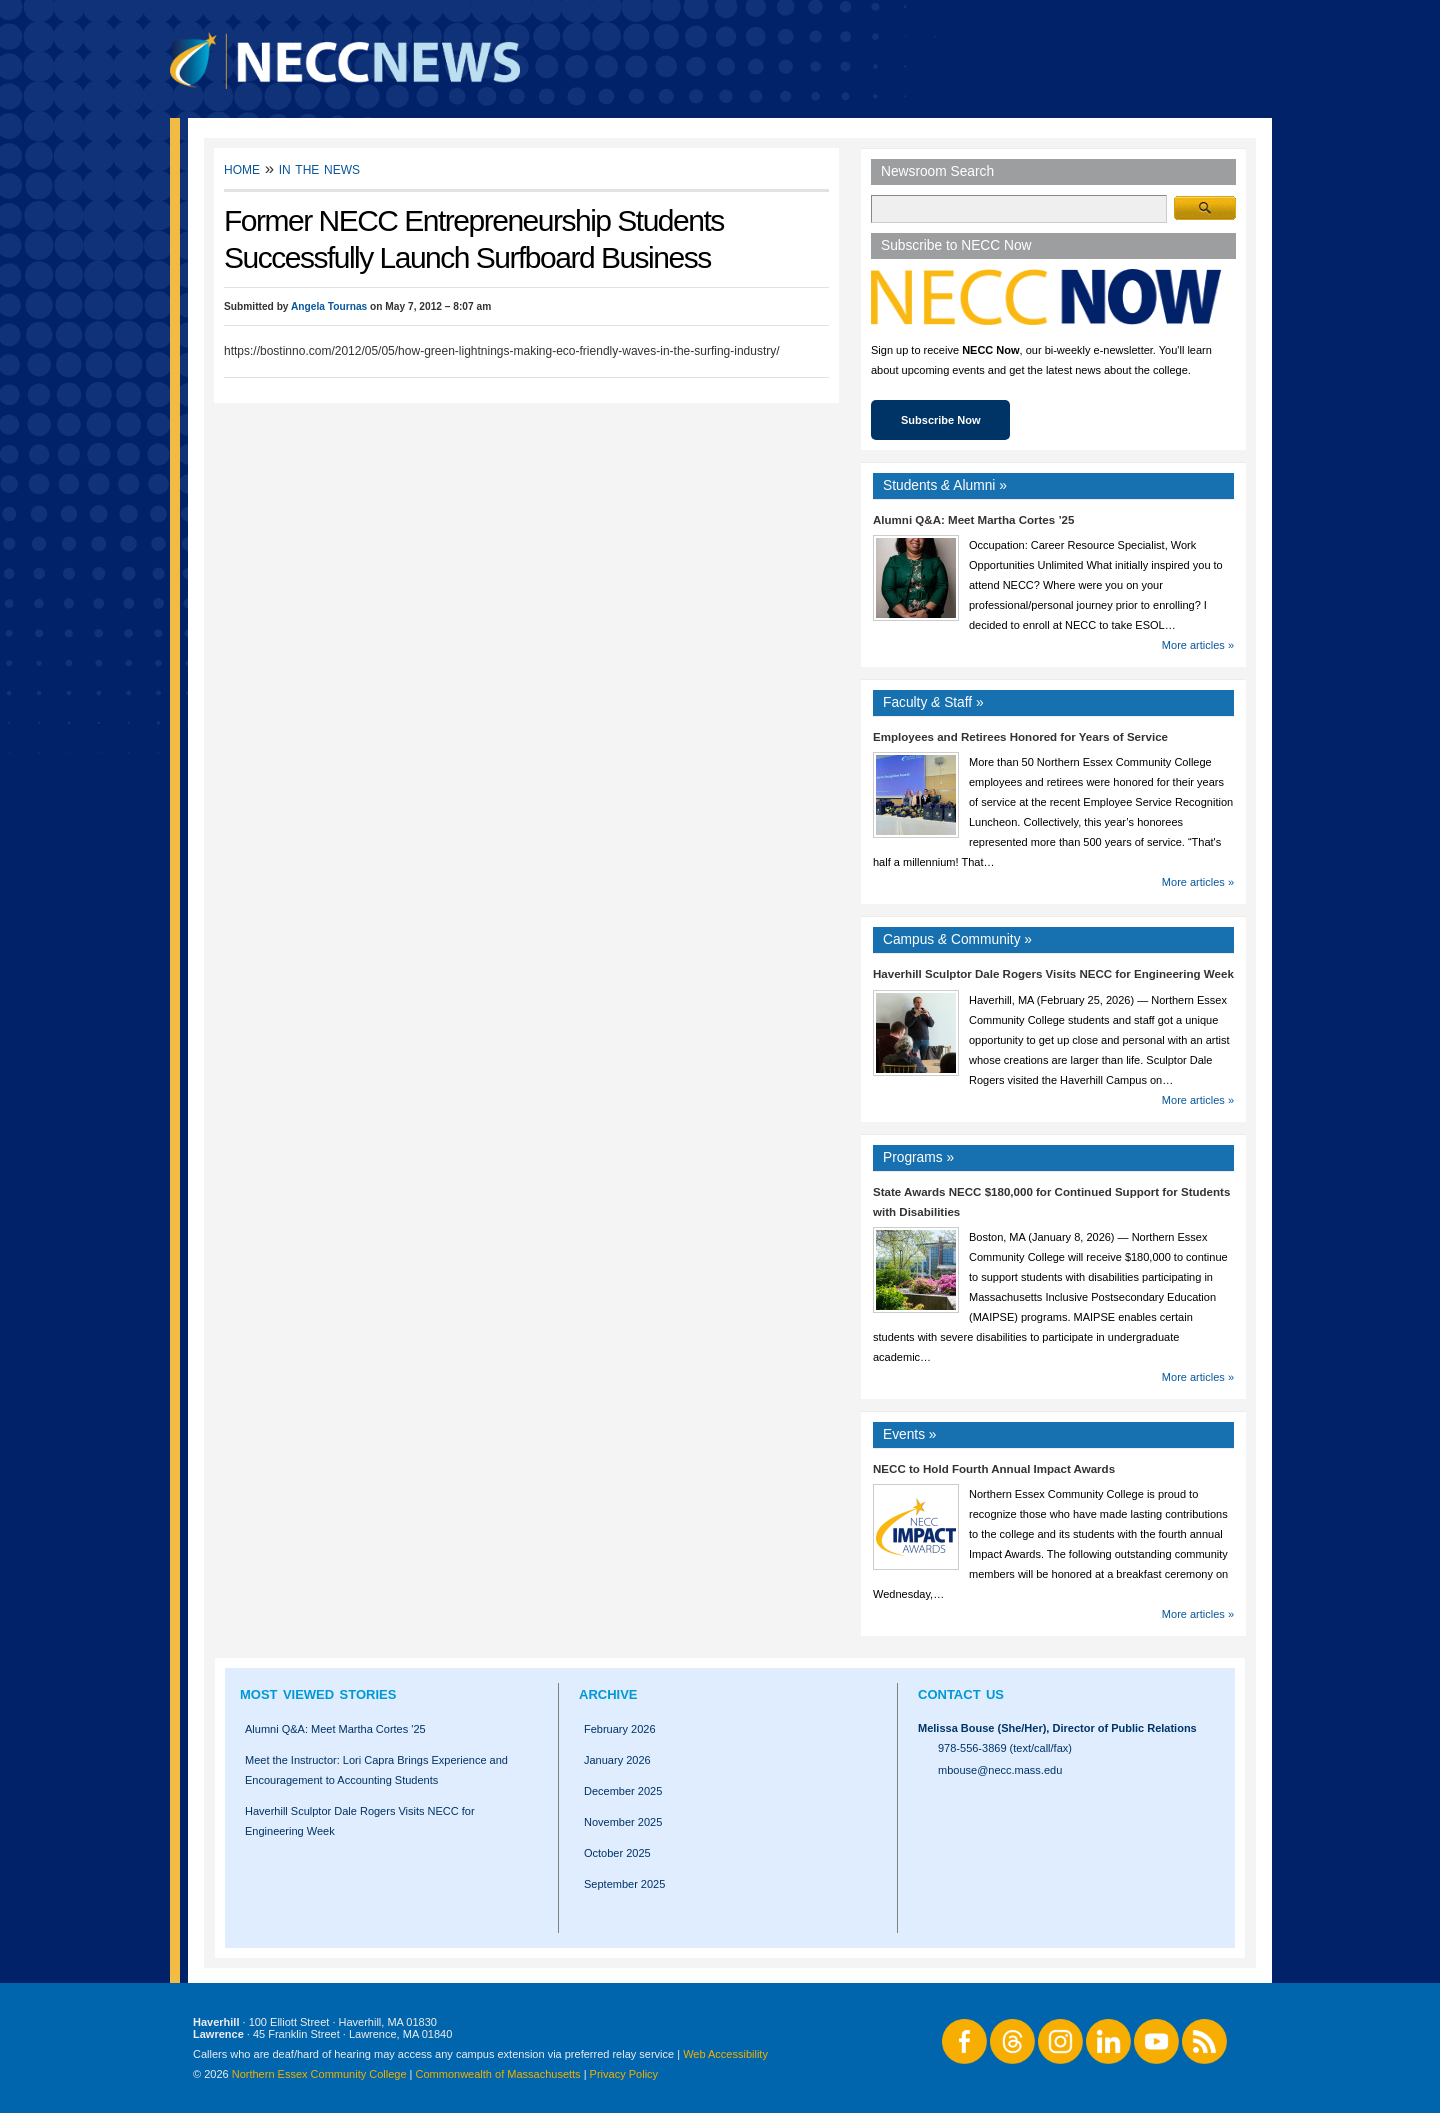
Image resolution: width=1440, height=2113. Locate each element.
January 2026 (617, 1760)
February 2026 (620, 1729)
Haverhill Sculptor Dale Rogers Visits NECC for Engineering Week (1053, 974)
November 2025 (623, 1822)
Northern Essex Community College (319, 2074)
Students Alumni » (945, 485)
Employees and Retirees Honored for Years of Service (1020, 737)
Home (242, 168)
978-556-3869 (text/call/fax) (1005, 1748)
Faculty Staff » (933, 702)
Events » (910, 1434)
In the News (319, 168)
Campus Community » (957, 939)
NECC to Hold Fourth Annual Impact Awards (994, 1469)
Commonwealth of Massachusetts (498, 2074)
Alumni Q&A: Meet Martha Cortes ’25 (973, 520)
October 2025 (617, 1853)
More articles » (1198, 645)
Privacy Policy (624, 2074)
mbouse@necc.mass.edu (1000, 1770)
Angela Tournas (329, 306)
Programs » (918, 1157)
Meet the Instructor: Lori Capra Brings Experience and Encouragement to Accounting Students (376, 1770)
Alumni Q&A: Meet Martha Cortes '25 (335, 1729)
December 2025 (623, 1791)
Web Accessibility (725, 2054)
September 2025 (624, 1884)
